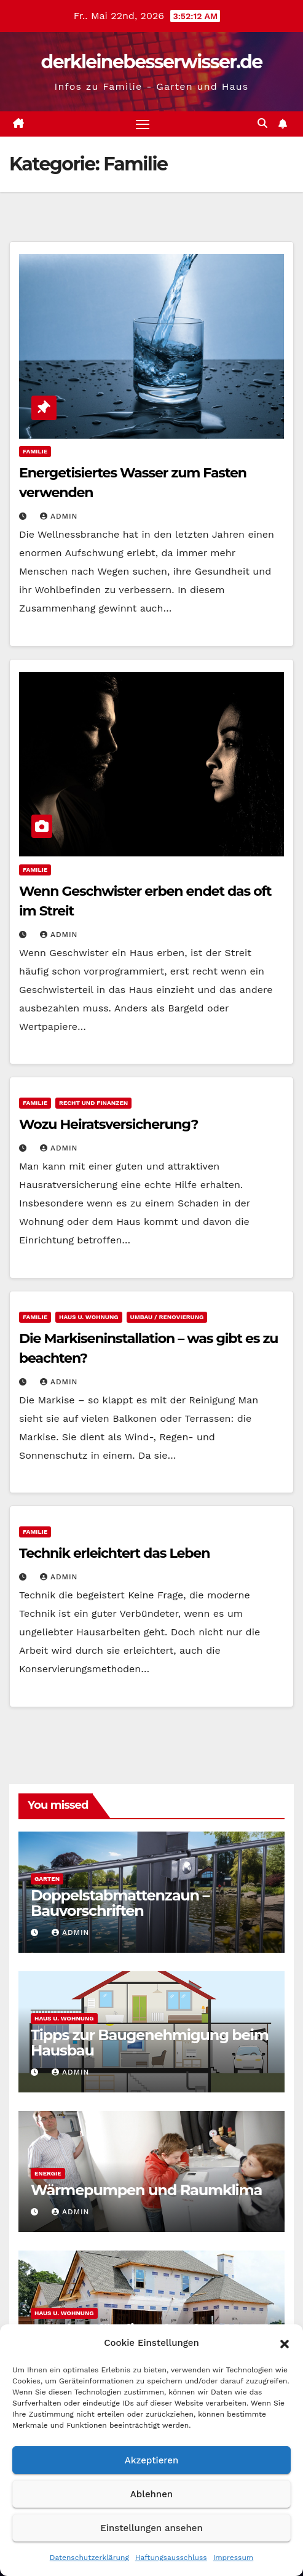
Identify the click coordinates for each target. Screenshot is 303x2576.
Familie (35, 451)
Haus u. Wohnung (89, 1317)
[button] (284, 2343)
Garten (47, 1878)
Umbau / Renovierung (167, 1317)
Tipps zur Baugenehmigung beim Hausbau (150, 2042)
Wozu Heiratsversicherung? (108, 1124)
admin (59, 516)
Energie (47, 2173)
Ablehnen (151, 2494)
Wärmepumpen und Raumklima (146, 2190)
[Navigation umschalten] (142, 124)
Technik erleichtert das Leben (114, 1553)
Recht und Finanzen (93, 1102)
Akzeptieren (152, 2460)
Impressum (233, 2557)
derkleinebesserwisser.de (151, 61)
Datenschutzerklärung (89, 2557)
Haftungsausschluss (171, 2557)
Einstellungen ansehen (151, 2528)
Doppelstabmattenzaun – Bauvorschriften (120, 1903)
